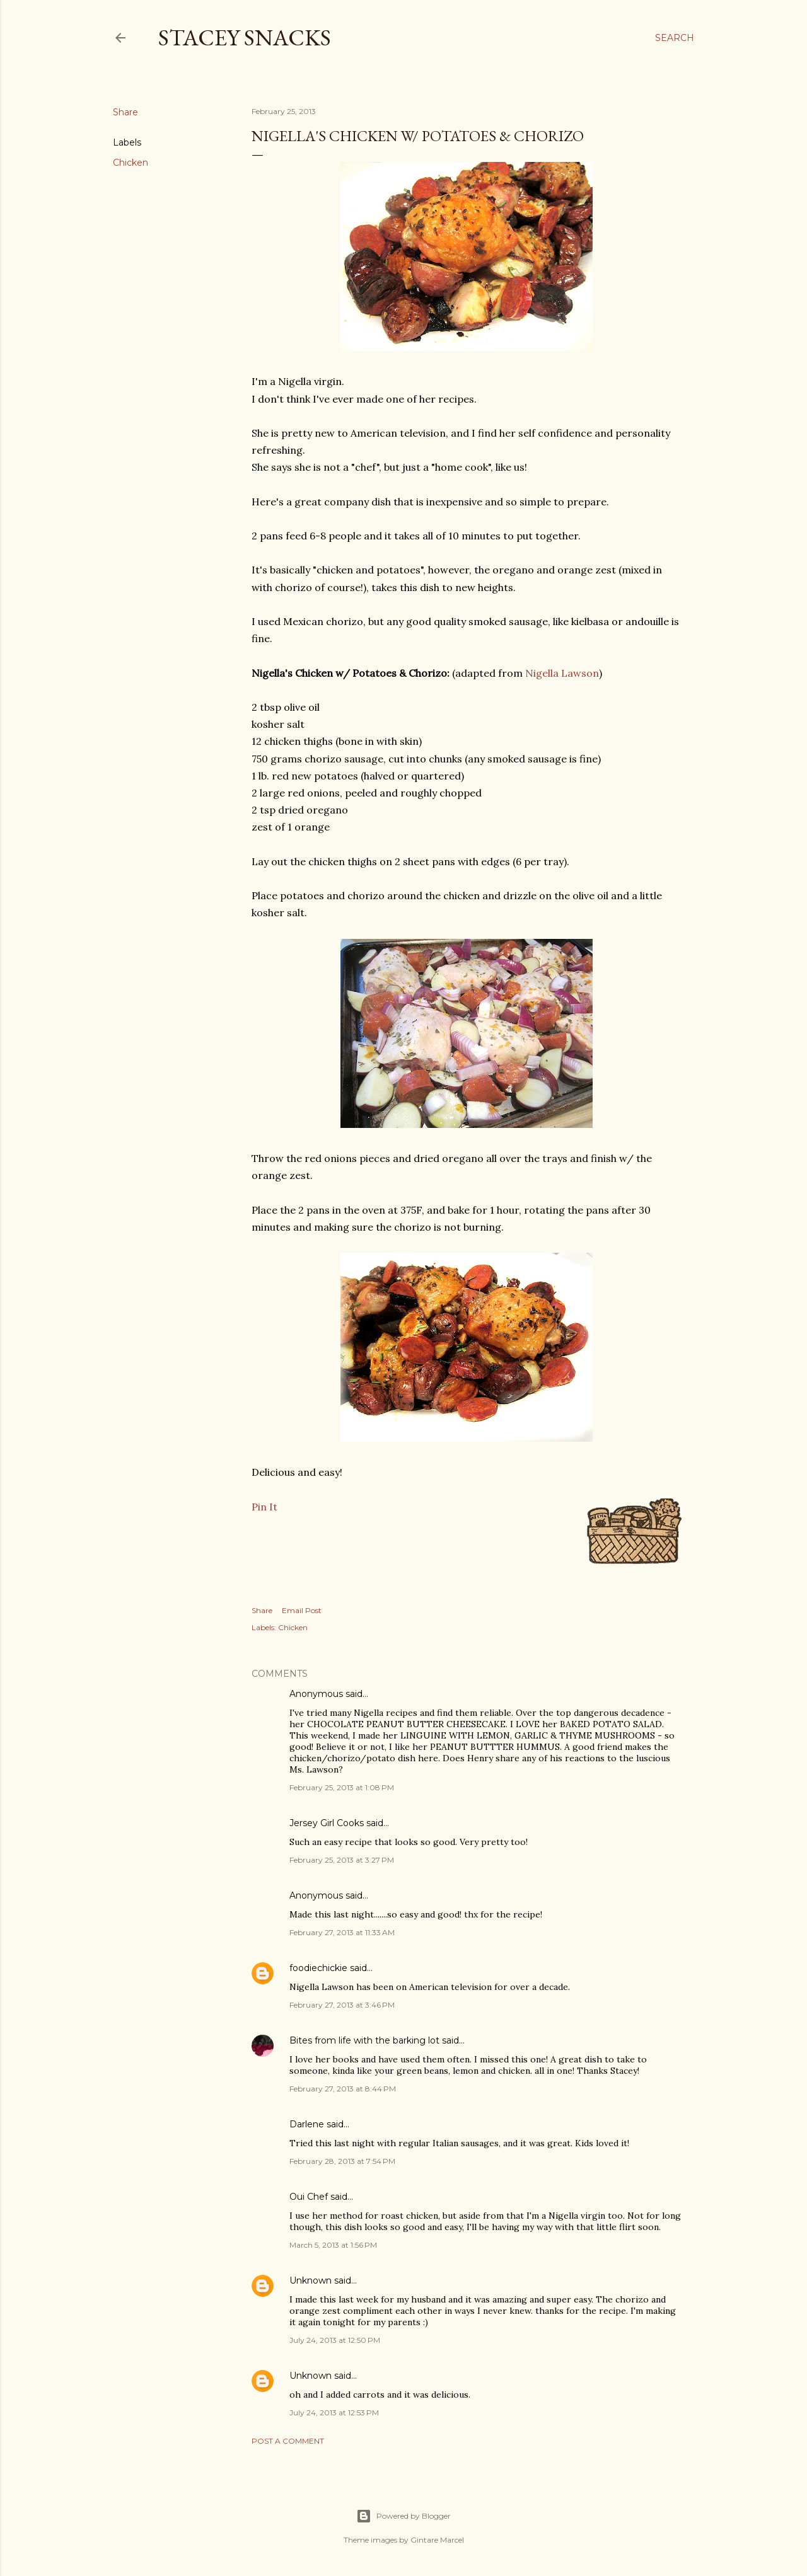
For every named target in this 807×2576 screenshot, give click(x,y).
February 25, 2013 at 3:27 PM (341, 1860)
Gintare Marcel (437, 2539)
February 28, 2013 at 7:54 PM (342, 2161)
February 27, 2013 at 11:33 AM (342, 1932)
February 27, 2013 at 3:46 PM (342, 2005)
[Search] (674, 38)
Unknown (310, 2280)
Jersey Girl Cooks (326, 1823)
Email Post (302, 1610)
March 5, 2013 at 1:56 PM (333, 2245)
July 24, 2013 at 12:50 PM (334, 2340)
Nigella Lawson (562, 673)
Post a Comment (288, 2441)
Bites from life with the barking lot (364, 2040)
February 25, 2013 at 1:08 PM (341, 1787)
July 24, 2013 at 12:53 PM (334, 2412)
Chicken (130, 162)
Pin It (264, 1506)
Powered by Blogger (403, 2516)
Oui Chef (308, 2196)
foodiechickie (318, 1968)
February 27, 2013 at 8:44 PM (342, 2088)
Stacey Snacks (244, 37)
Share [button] (125, 112)
